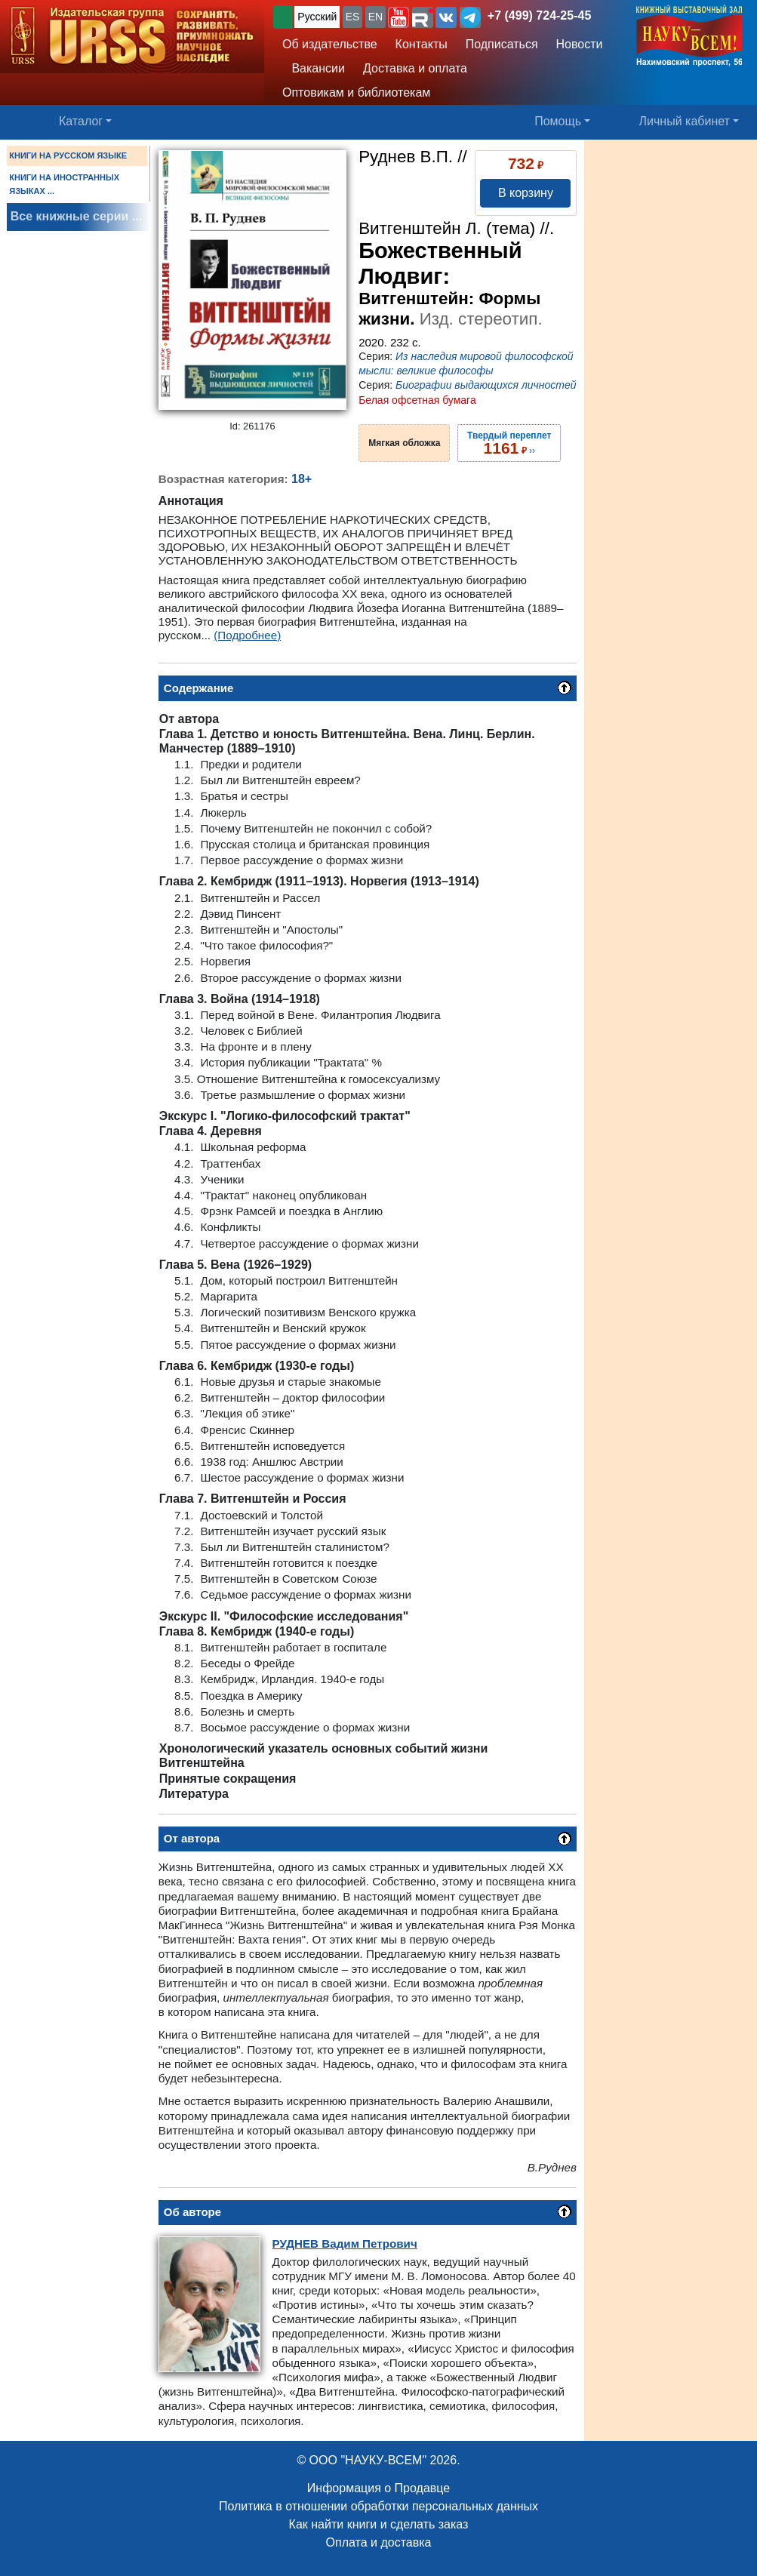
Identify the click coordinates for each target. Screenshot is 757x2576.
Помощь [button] (557, 121)
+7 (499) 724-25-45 (539, 15)
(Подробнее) (247, 635)
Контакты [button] (421, 44)
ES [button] (353, 17)
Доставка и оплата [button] (415, 68)
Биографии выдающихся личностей (486, 385)
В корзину (525, 192)
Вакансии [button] (313, 68)
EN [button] (375, 17)
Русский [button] (317, 17)
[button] (398, 17)
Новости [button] (579, 44)
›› (509, 443)
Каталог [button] (81, 121)
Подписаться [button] (502, 44)
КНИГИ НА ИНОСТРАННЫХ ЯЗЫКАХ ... (64, 184)
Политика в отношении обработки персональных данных (378, 2506)
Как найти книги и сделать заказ (379, 2524)
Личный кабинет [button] (684, 121)
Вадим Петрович (344, 2243)
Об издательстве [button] (329, 44)
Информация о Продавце (378, 2488)
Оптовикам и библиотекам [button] (356, 92)
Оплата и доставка (379, 2542)
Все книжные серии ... (76, 216)
